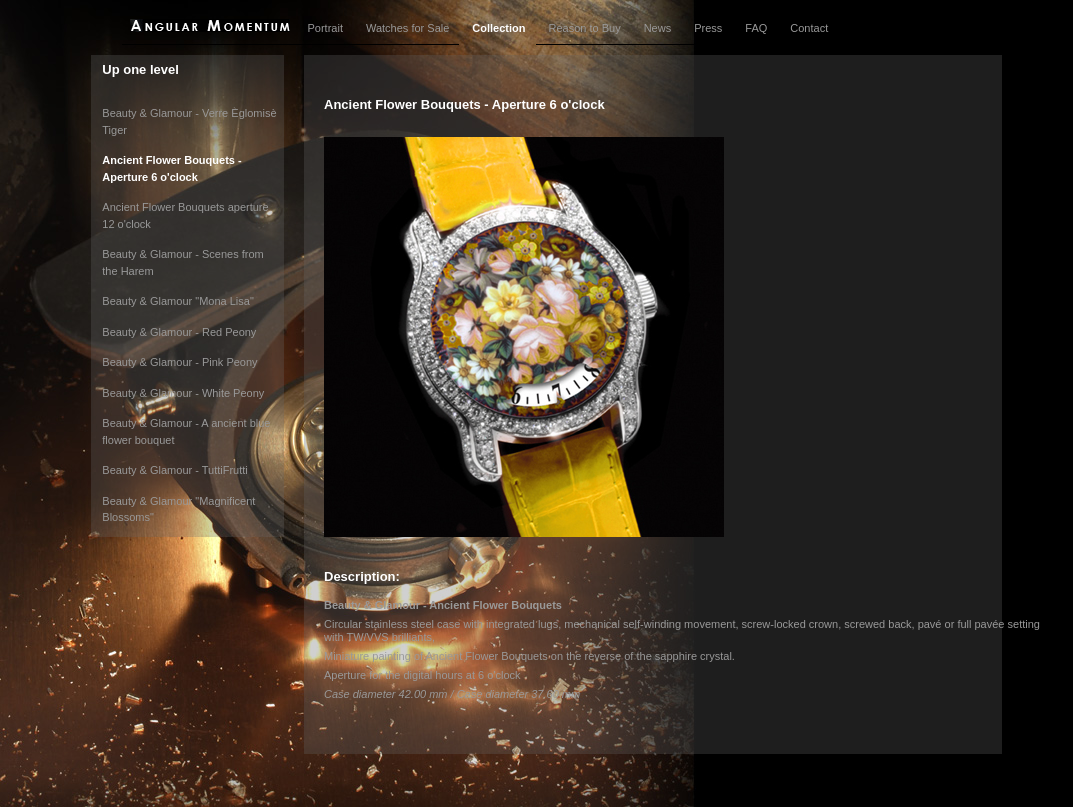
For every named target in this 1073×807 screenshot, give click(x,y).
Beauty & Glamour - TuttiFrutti (175, 470)
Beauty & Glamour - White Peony (183, 393)
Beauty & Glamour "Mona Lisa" (178, 301)
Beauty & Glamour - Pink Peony (179, 362)
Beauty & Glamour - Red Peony (179, 332)
